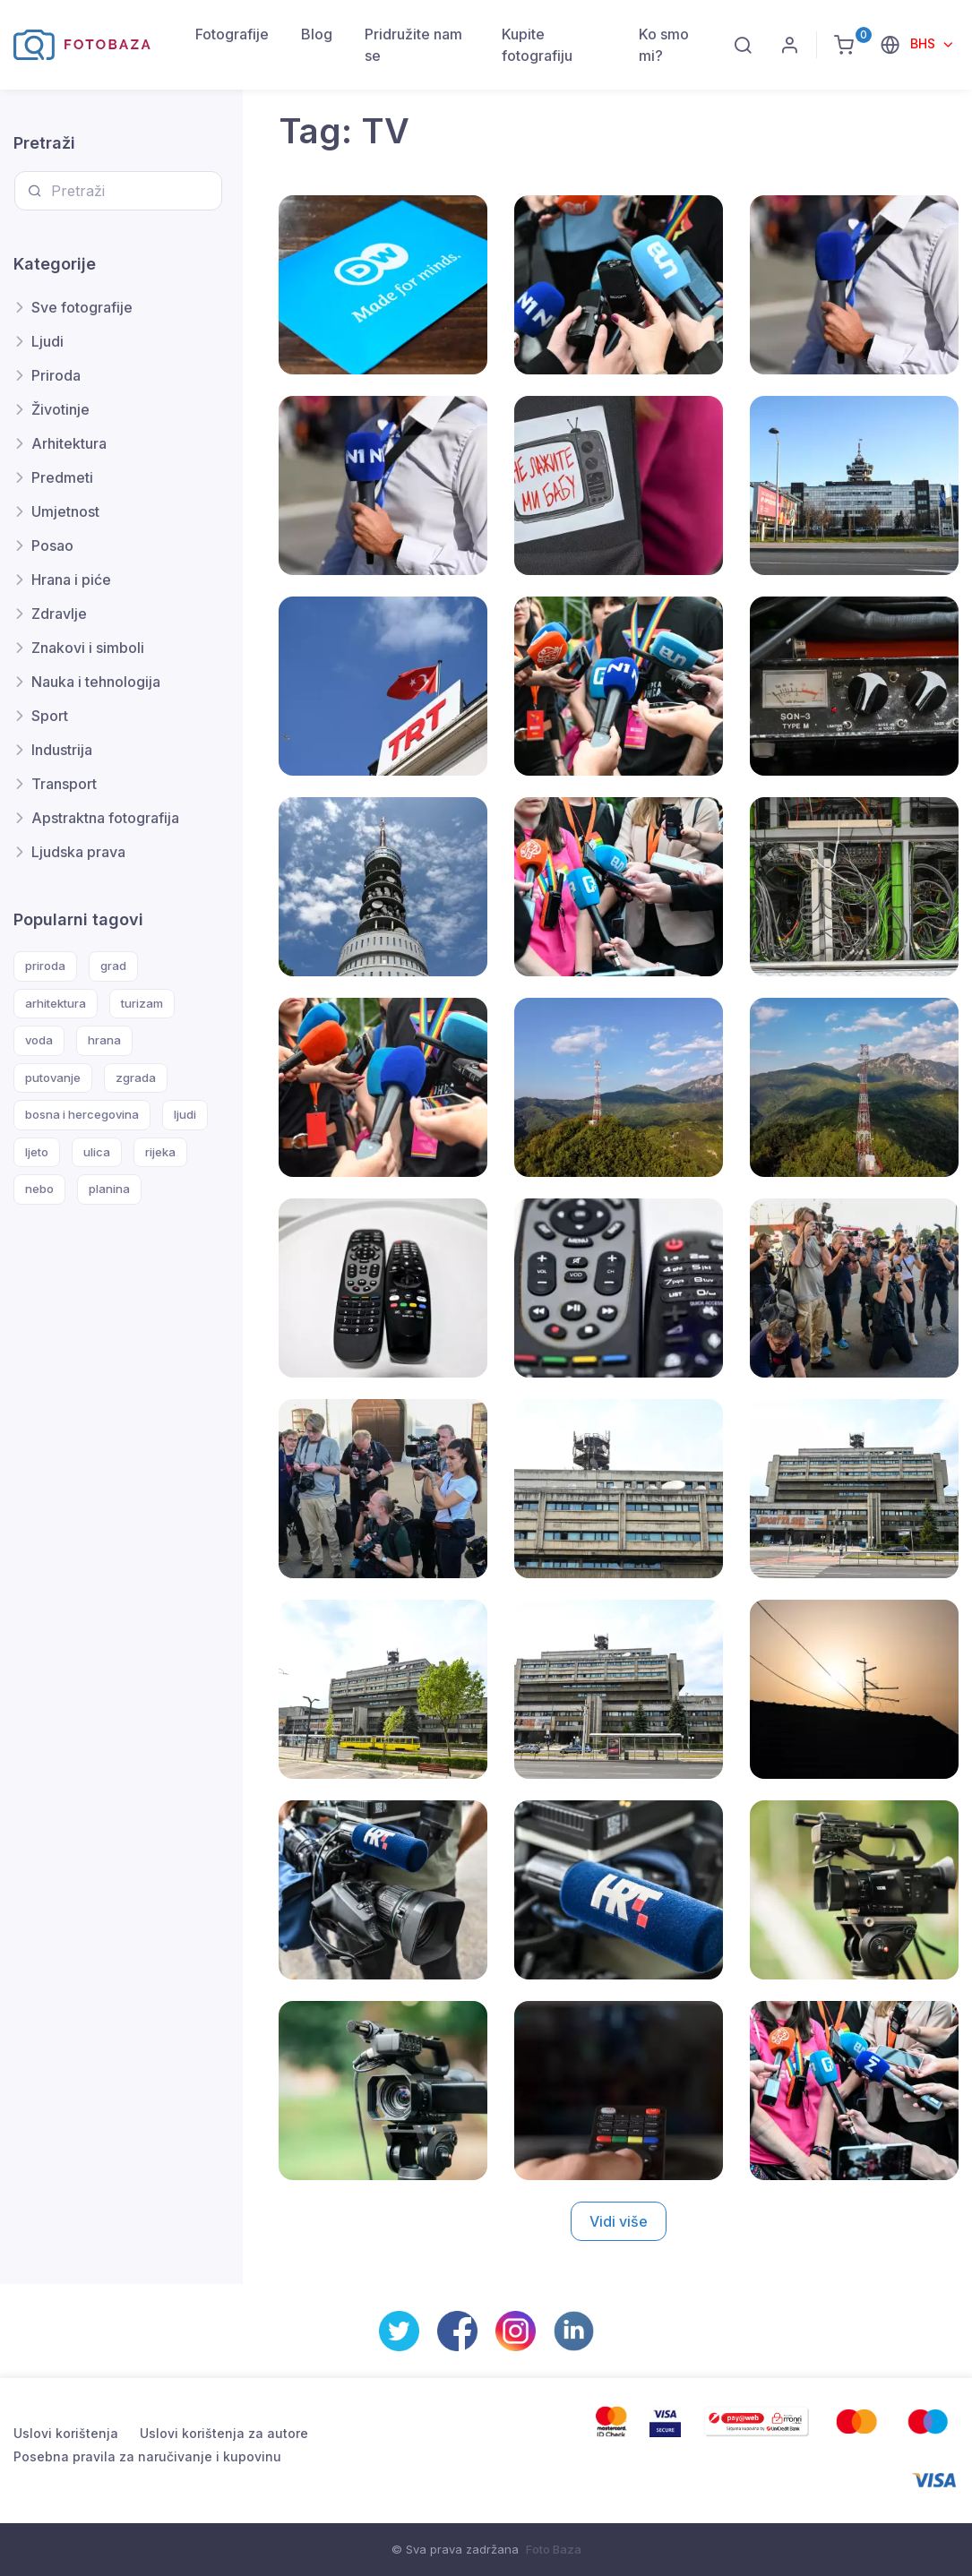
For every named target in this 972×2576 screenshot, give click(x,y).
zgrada (136, 1077)
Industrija (61, 750)
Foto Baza (553, 2549)
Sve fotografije (82, 307)
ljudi (185, 1114)
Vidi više (618, 2221)
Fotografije (232, 34)
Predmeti (62, 477)
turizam (142, 1003)
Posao (52, 545)
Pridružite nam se (413, 44)
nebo (39, 1188)
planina (109, 1188)
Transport (64, 784)
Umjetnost (65, 511)
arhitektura (55, 1003)
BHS (924, 43)
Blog (316, 34)
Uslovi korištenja (65, 2433)
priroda (45, 965)
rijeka (160, 1152)
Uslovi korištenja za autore (224, 2433)
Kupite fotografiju (537, 44)
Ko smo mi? (664, 44)
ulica (96, 1152)
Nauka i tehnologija (95, 682)
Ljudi (47, 341)
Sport (49, 716)
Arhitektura (69, 443)
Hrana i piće (71, 579)
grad (113, 965)
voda (39, 1040)
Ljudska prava (78, 852)
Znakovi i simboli (87, 648)
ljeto (36, 1152)
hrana (104, 1040)
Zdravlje (59, 614)
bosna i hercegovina (82, 1114)
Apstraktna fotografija (105, 818)
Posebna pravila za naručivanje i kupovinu (147, 2456)
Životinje (60, 409)
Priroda (56, 375)
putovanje (53, 1077)
